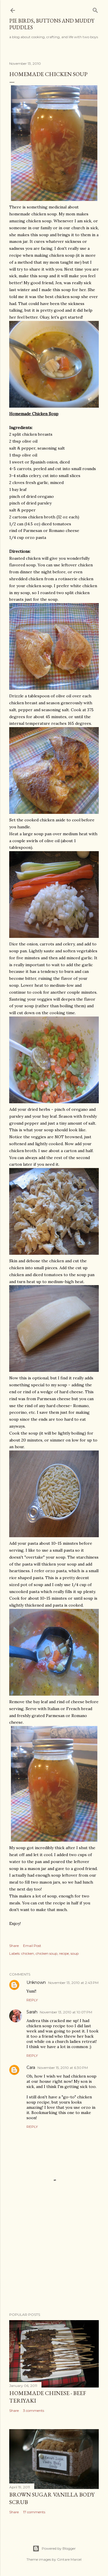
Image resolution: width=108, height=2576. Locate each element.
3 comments (33, 2410)
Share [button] (14, 1945)
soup (75, 1953)
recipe (64, 1953)
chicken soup (46, 1953)
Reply (32, 2000)
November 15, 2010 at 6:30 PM (62, 2067)
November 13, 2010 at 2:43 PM (73, 1982)
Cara (30, 2067)
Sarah (31, 2012)
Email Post (32, 1945)
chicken (27, 1953)
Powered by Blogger (54, 2548)
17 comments (34, 2512)
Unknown (36, 1982)
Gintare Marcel (69, 2559)
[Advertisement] (54, 2262)
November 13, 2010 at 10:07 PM (66, 2012)
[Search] (95, 9)
